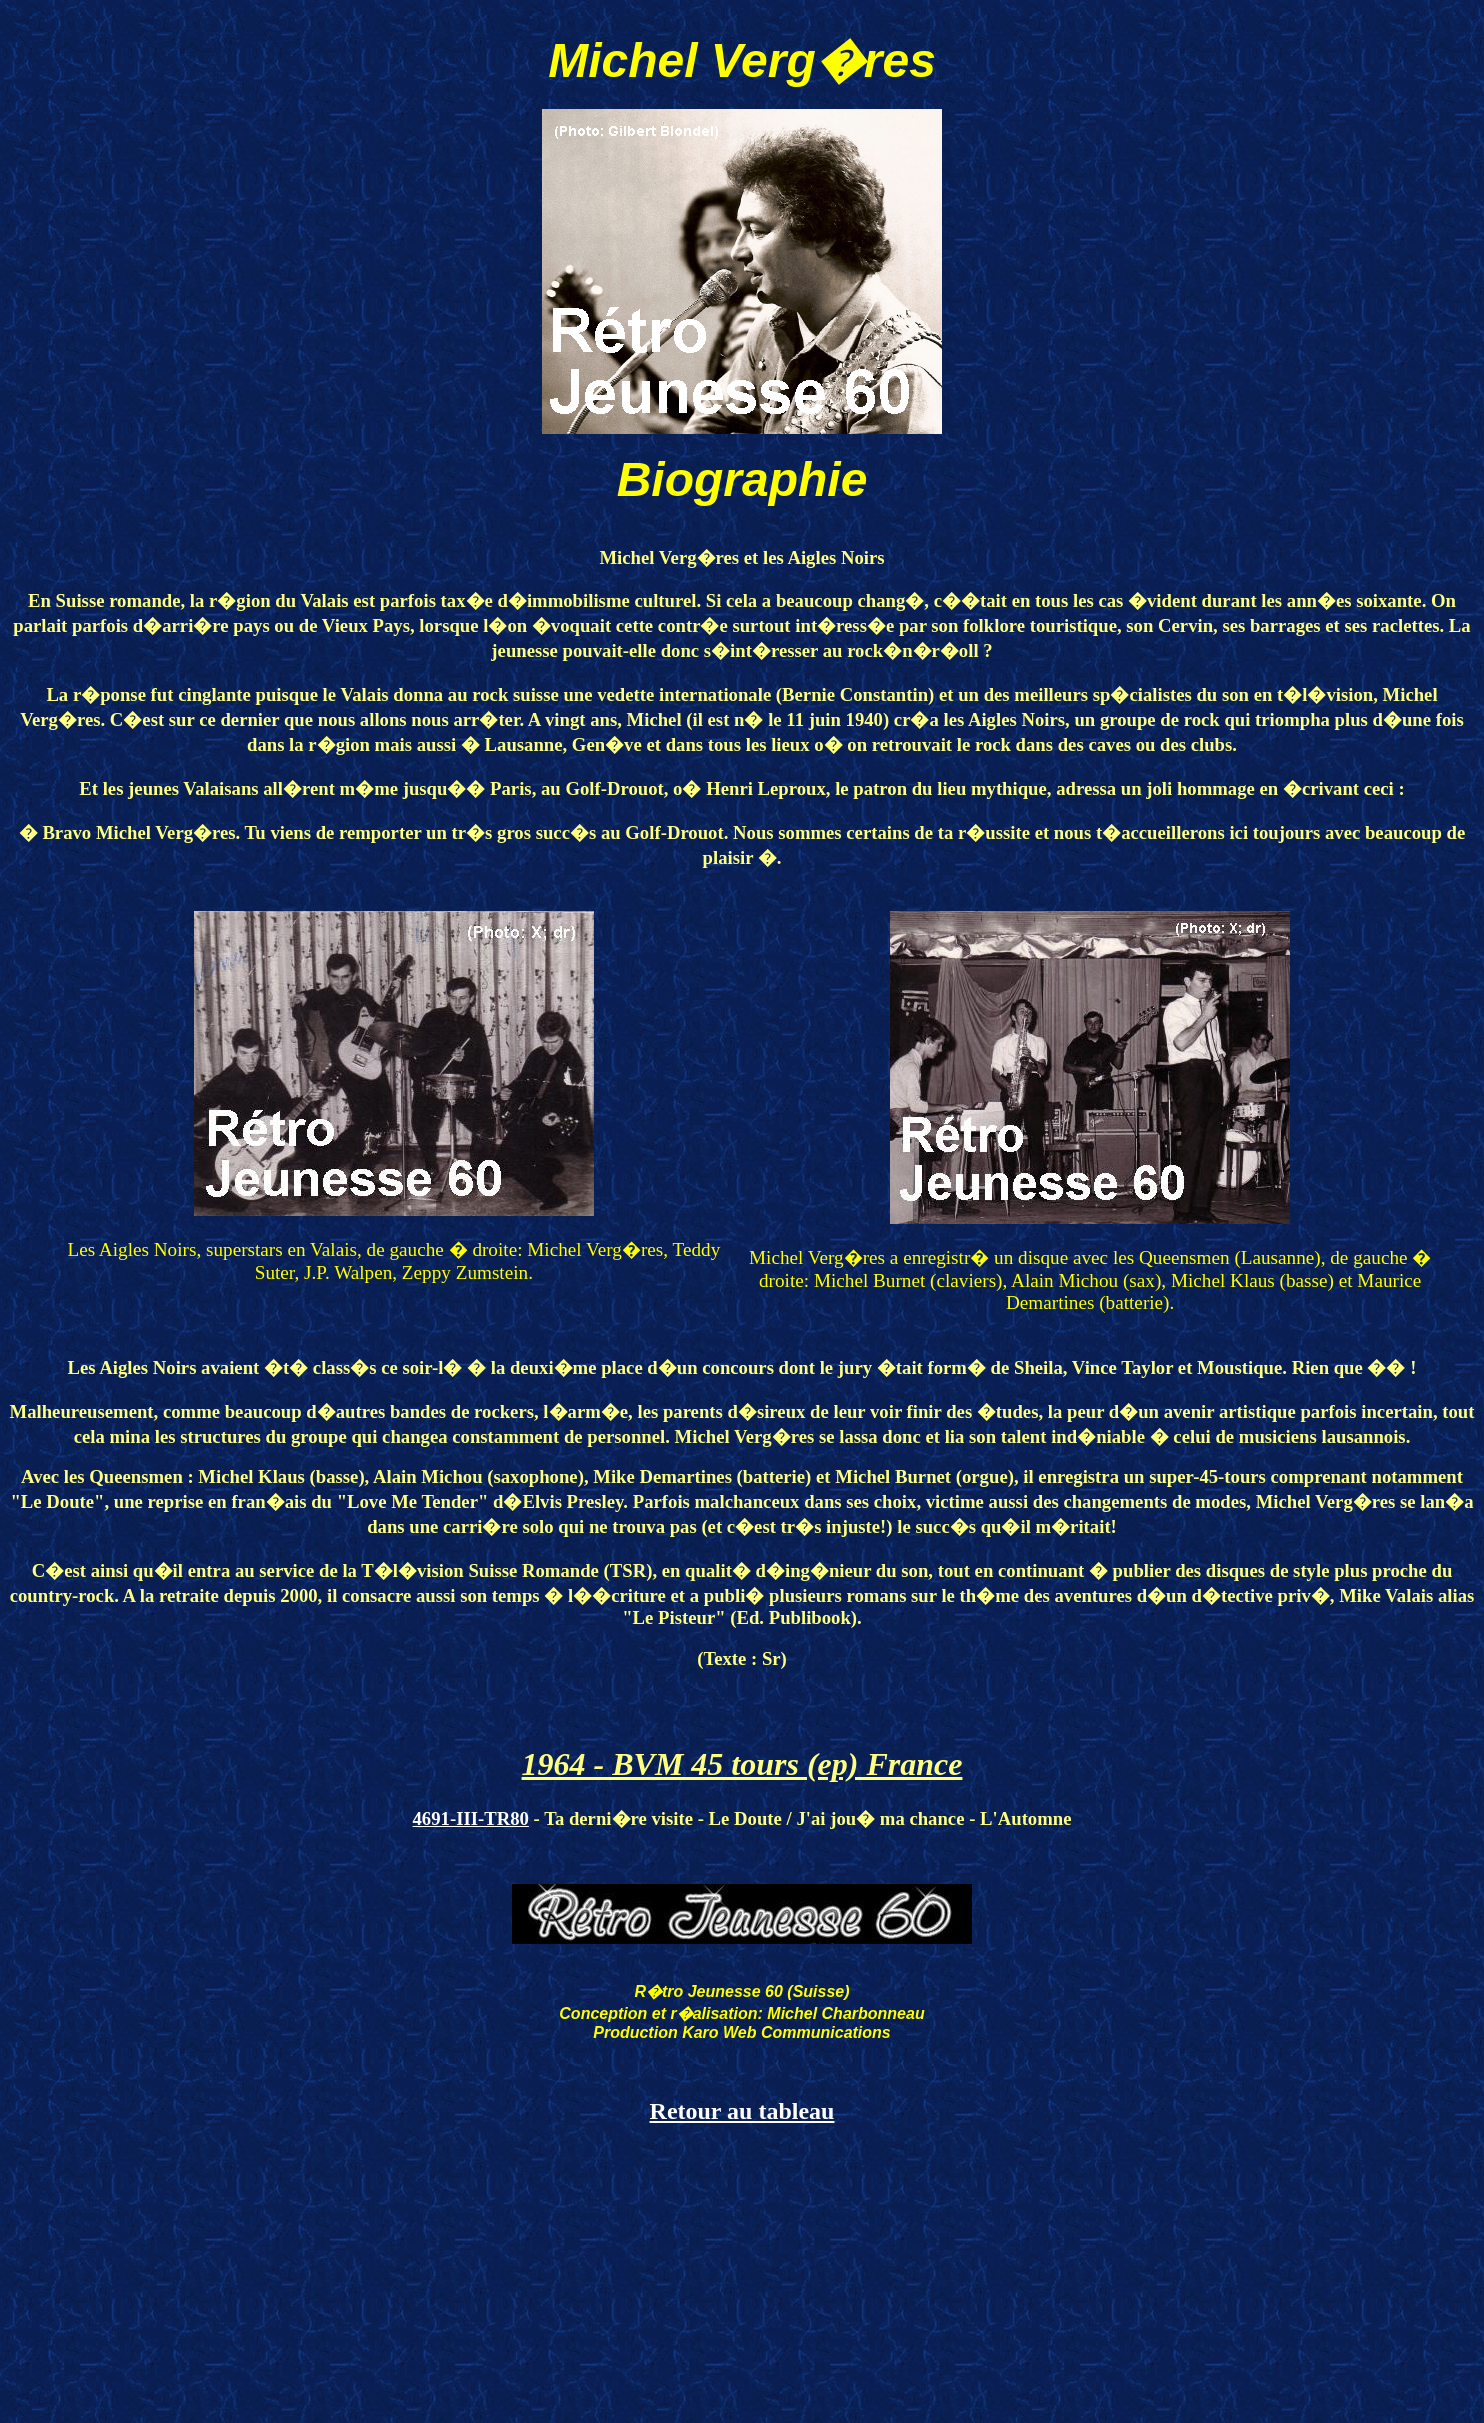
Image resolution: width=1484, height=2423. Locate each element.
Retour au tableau (742, 2111)
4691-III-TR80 (471, 1818)
